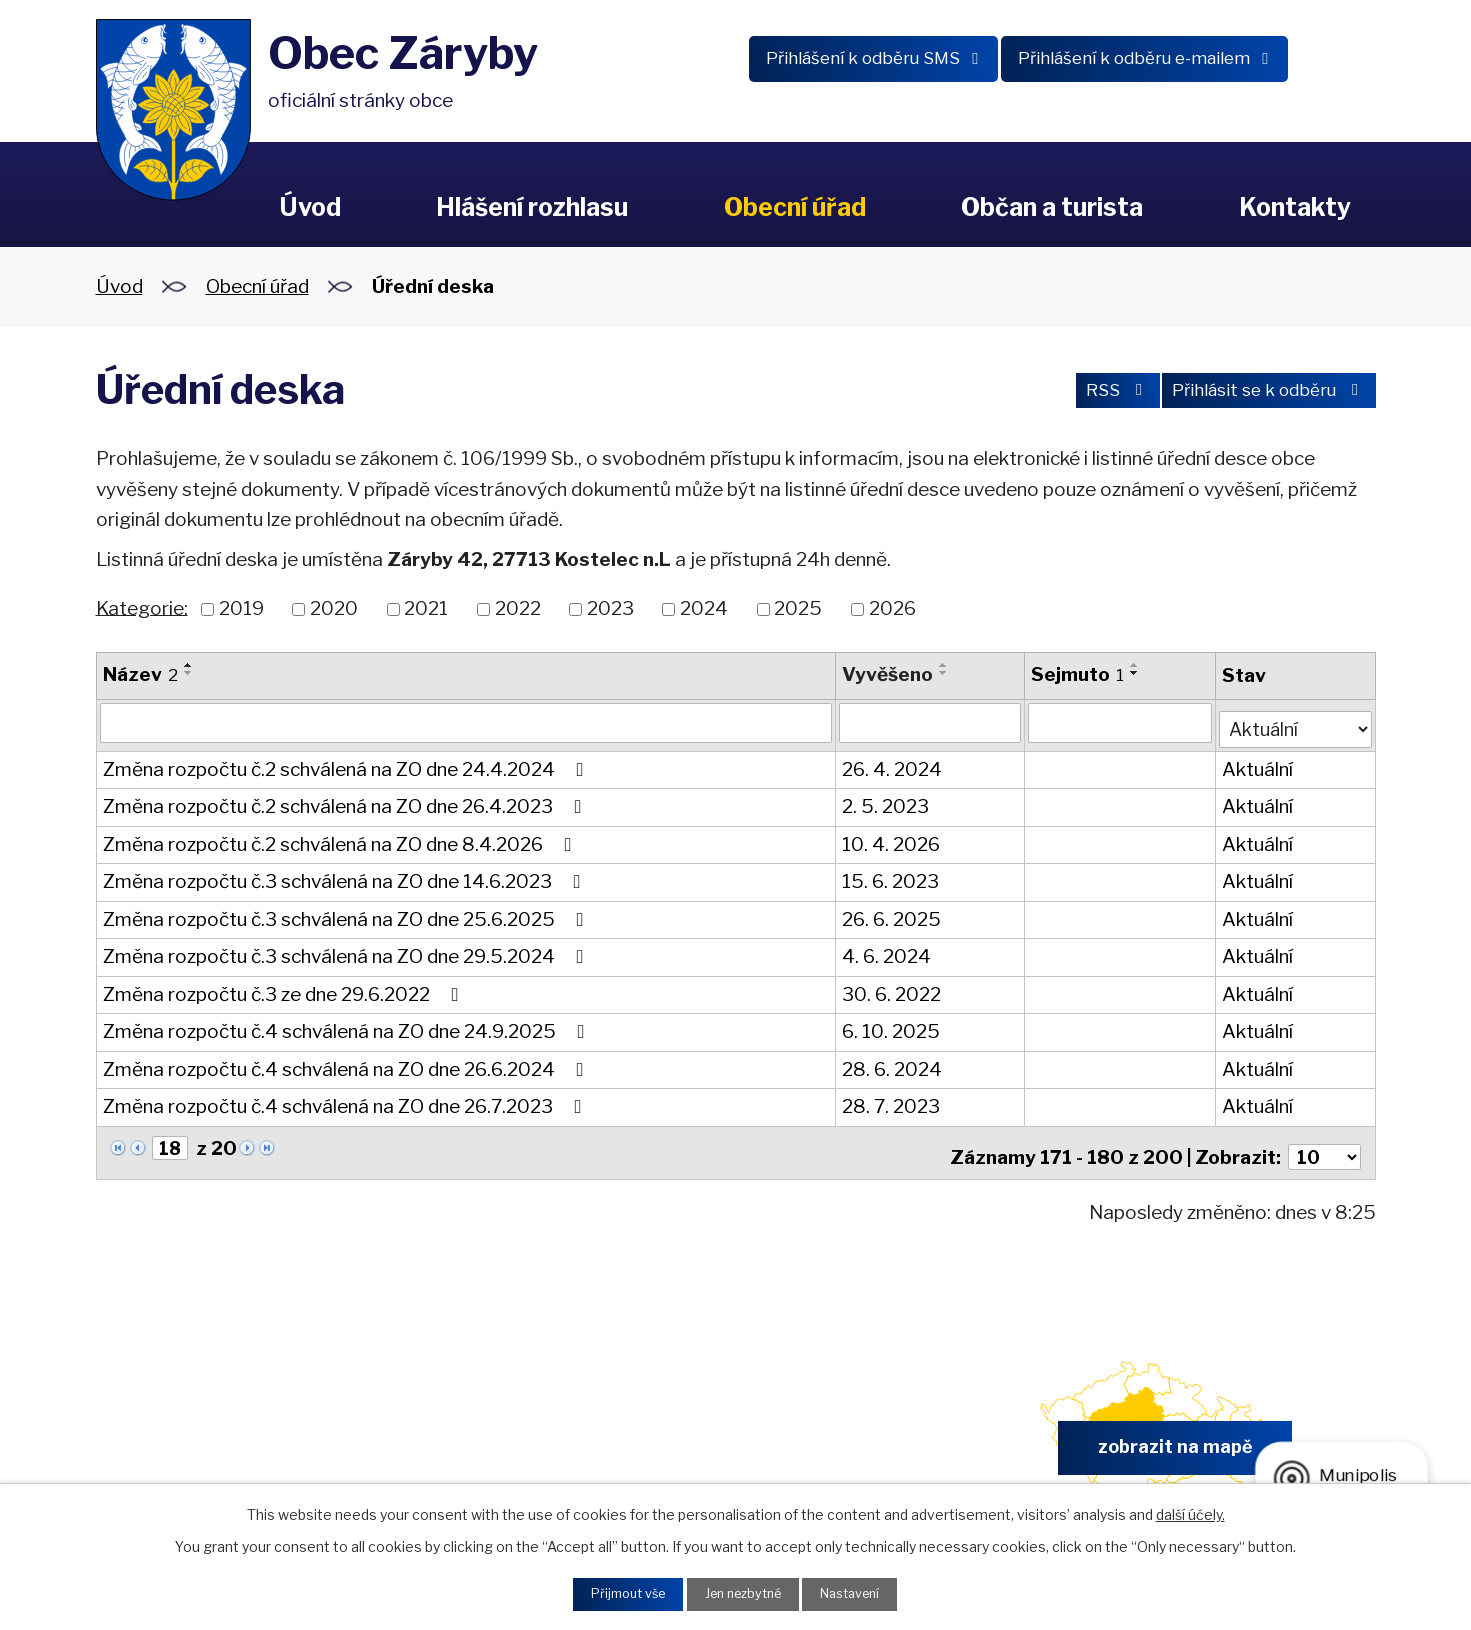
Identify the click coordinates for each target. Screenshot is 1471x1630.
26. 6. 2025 (891, 914)
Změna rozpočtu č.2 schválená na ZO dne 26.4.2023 (346, 802)
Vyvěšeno (887, 674)
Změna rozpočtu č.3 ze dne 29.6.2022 (285, 989)
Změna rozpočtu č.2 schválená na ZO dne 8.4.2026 (341, 839)
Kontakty (1295, 207)
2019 (241, 608)
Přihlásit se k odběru (1259, 393)
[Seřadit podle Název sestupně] (189, 673)
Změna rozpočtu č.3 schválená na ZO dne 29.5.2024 (347, 952)
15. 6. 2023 (890, 877)
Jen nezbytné (743, 1592)
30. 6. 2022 (891, 989)
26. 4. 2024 (892, 764)
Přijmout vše (617, 1592)
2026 (892, 608)
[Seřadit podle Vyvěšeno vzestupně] (944, 665)
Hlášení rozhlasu (532, 207)
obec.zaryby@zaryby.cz (834, 1442)
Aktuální (1256, 764)
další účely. (1190, 1510)
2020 (334, 608)
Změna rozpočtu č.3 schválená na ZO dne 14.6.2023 (346, 877)
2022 (518, 608)
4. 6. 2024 (886, 952)
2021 (426, 608)
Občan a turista (1052, 207)
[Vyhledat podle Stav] (1295, 721)
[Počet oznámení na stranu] (1323, 1145)
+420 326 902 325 (502, 1442)
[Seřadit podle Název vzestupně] (189, 665)
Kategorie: (142, 607)
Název (140, 674)
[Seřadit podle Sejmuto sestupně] (1134, 673)
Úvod (310, 207)
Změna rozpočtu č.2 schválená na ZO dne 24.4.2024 (347, 764)
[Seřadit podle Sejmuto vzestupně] (1134, 665)
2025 (798, 608)
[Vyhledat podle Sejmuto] (1119, 723)
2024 (704, 608)
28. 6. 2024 (892, 1064)
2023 (610, 608)
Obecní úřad (795, 207)
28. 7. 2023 (891, 1102)
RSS (1087, 393)
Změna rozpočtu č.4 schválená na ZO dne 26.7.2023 (346, 1102)
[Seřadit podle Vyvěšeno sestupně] (944, 673)
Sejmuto (1076, 674)
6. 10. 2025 (891, 1027)
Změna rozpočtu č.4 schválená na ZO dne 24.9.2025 (348, 1027)
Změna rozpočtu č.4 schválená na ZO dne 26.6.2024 (347, 1064)
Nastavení (862, 1592)
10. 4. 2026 (891, 839)
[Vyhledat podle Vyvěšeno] (929, 723)
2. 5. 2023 (885, 802)
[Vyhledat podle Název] (466, 723)
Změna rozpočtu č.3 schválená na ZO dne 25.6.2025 (347, 914)
